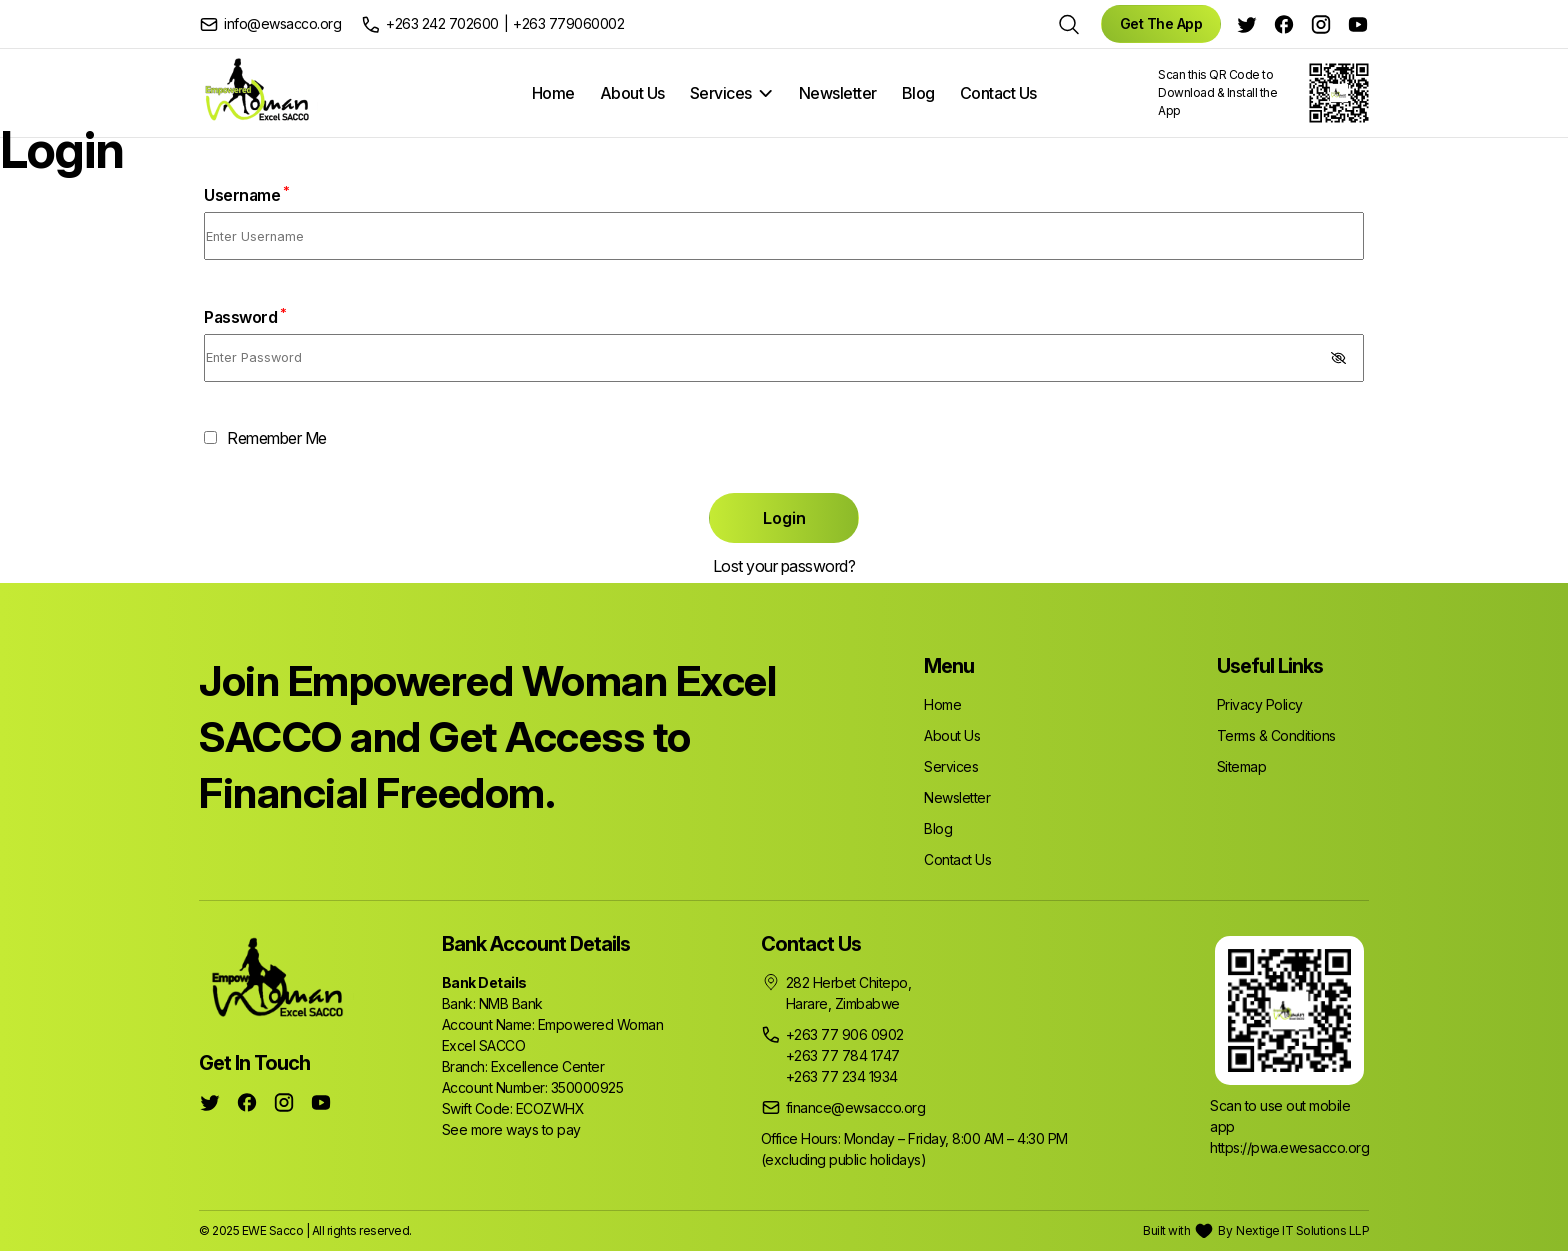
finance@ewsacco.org (856, 1107)
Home (553, 93)
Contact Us (998, 93)
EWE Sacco (273, 1230)
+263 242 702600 (442, 23)
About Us (632, 93)
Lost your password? (784, 566)
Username (246, 195)
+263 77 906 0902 (845, 1034)
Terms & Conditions (1276, 735)
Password (245, 317)
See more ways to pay (511, 1129)
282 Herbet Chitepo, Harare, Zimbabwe (849, 993)
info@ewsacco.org (282, 23)
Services (721, 93)
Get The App (1161, 23)
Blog (918, 93)
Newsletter (838, 93)
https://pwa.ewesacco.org (1289, 1147)
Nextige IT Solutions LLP (1302, 1230)
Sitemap (1242, 766)
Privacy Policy (1260, 704)
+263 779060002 (568, 23)
